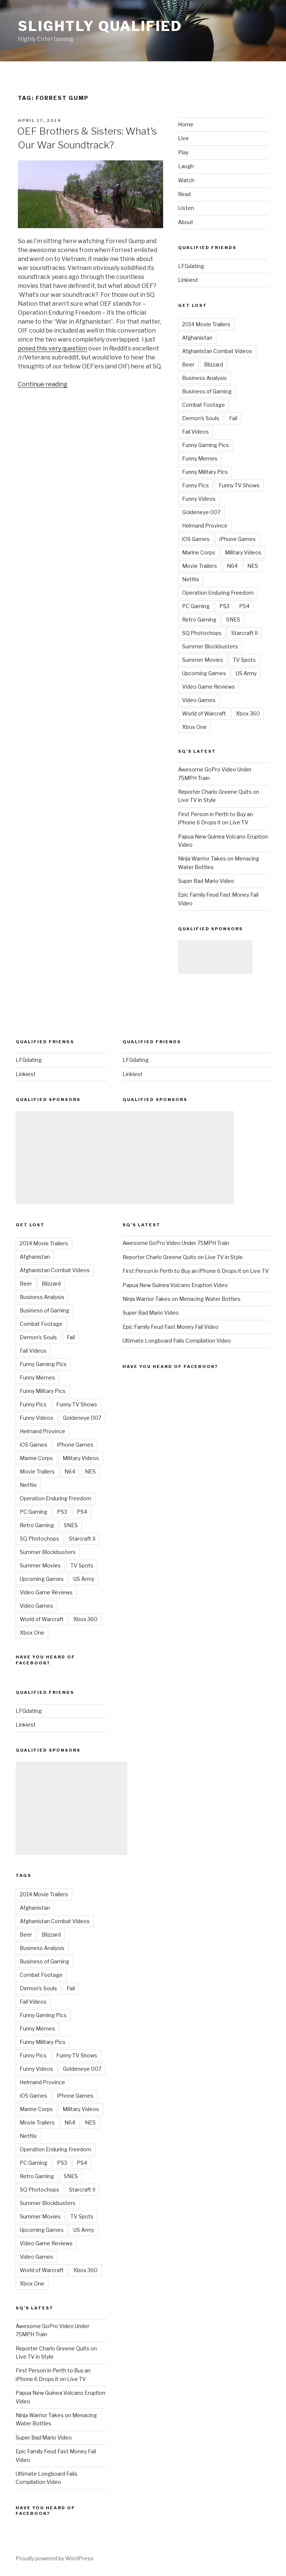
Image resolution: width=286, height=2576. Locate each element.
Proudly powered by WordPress (54, 2558)
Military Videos (243, 552)
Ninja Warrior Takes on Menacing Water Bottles (182, 1299)
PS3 (224, 606)
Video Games (199, 700)
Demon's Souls (200, 418)
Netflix (190, 579)
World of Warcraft (204, 713)
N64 (232, 566)
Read (184, 194)
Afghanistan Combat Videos (217, 351)
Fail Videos (195, 431)
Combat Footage (203, 405)
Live (183, 138)
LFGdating (191, 266)
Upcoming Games (204, 673)
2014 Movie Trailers (206, 324)
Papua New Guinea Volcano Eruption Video (175, 1285)
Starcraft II (244, 633)
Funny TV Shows (239, 485)
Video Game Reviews (208, 686)
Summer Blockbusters (210, 646)
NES (252, 566)
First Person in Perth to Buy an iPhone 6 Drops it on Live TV (196, 1271)
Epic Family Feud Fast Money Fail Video (171, 1327)
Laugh (186, 166)
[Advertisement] (215, 957)
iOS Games (196, 539)
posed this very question (52, 348)
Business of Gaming (207, 391)
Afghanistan (197, 337)
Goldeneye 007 (201, 512)
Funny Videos (199, 499)
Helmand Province (205, 525)
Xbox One (194, 727)
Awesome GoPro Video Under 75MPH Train (176, 1243)
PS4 (244, 606)
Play (183, 152)
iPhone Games (237, 539)
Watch (186, 180)
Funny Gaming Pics (205, 445)
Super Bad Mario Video (206, 881)
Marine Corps (198, 552)
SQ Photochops (202, 633)
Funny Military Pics (205, 472)
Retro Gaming (199, 619)
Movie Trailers (199, 566)
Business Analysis (204, 378)
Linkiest (188, 280)
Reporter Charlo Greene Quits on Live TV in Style (183, 1257)
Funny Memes (199, 458)
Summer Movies (202, 660)
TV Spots (244, 660)
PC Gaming (196, 606)
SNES (233, 619)
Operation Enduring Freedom (218, 592)
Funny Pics (195, 485)
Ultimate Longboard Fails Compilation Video (177, 1340)
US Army (246, 673)
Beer (188, 364)
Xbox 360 (248, 713)
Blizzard (213, 364)
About (185, 222)
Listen (186, 208)
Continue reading (42, 384)
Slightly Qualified (100, 26)
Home (185, 124)
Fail (233, 418)
